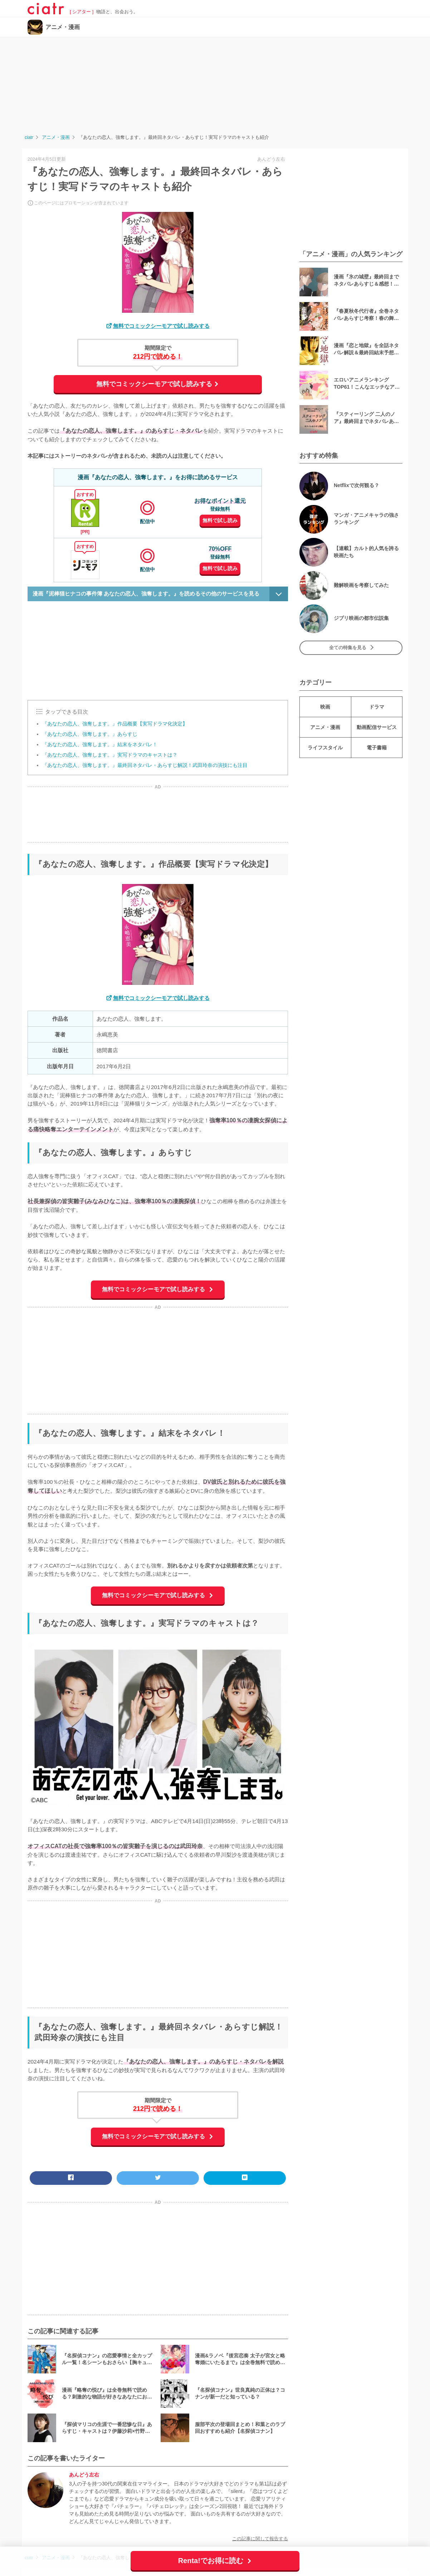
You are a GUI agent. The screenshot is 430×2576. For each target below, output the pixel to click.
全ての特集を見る (347, 647)
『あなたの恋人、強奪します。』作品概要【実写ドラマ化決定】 (114, 723)
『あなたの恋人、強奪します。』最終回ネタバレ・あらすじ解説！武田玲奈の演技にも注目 (145, 765)
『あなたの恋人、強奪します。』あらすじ (89, 734)
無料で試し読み (220, 520)
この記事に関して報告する (260, 2538)
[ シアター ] (81, 12)
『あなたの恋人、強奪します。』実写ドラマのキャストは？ (109, 755)
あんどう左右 (84, 2475)
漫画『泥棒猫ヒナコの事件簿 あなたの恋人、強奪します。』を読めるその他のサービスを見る (146, 593)
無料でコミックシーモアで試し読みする (161, 326)
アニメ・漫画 (62, 27)
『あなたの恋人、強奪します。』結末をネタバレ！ (99, 744)
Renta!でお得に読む (211, 2561)
